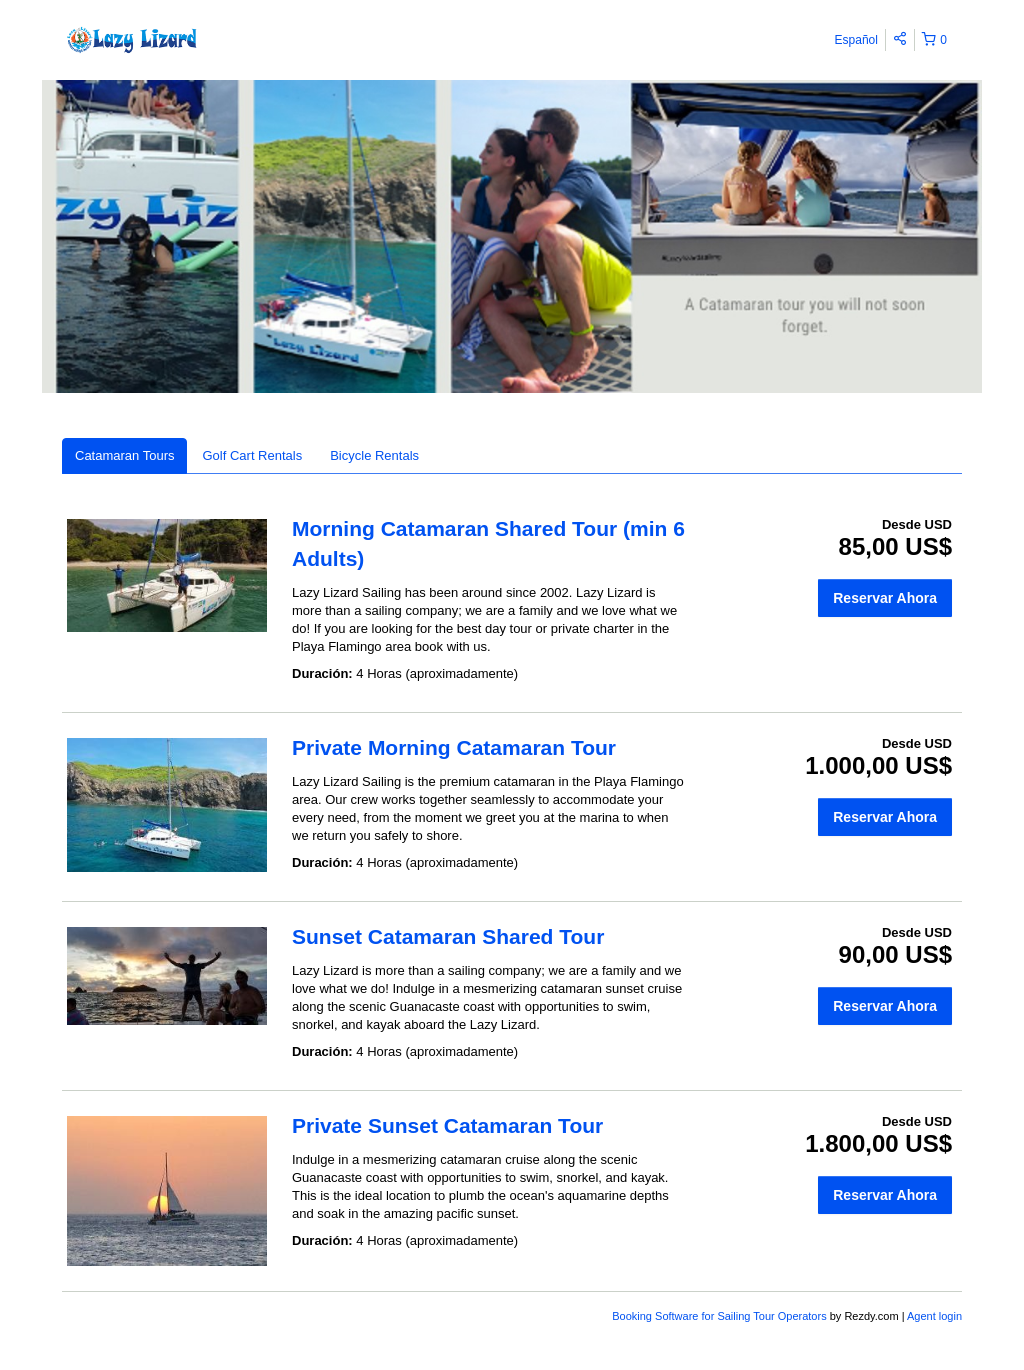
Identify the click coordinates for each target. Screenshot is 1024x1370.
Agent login (934, 1316)
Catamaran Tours (124, 455)
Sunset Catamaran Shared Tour (448, 936)
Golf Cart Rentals (252, 455)
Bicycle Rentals (374, 455)
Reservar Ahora (885, 598)
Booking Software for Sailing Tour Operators (720, 1316)
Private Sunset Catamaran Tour (447, 1125)
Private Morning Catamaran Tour (454, 747)
